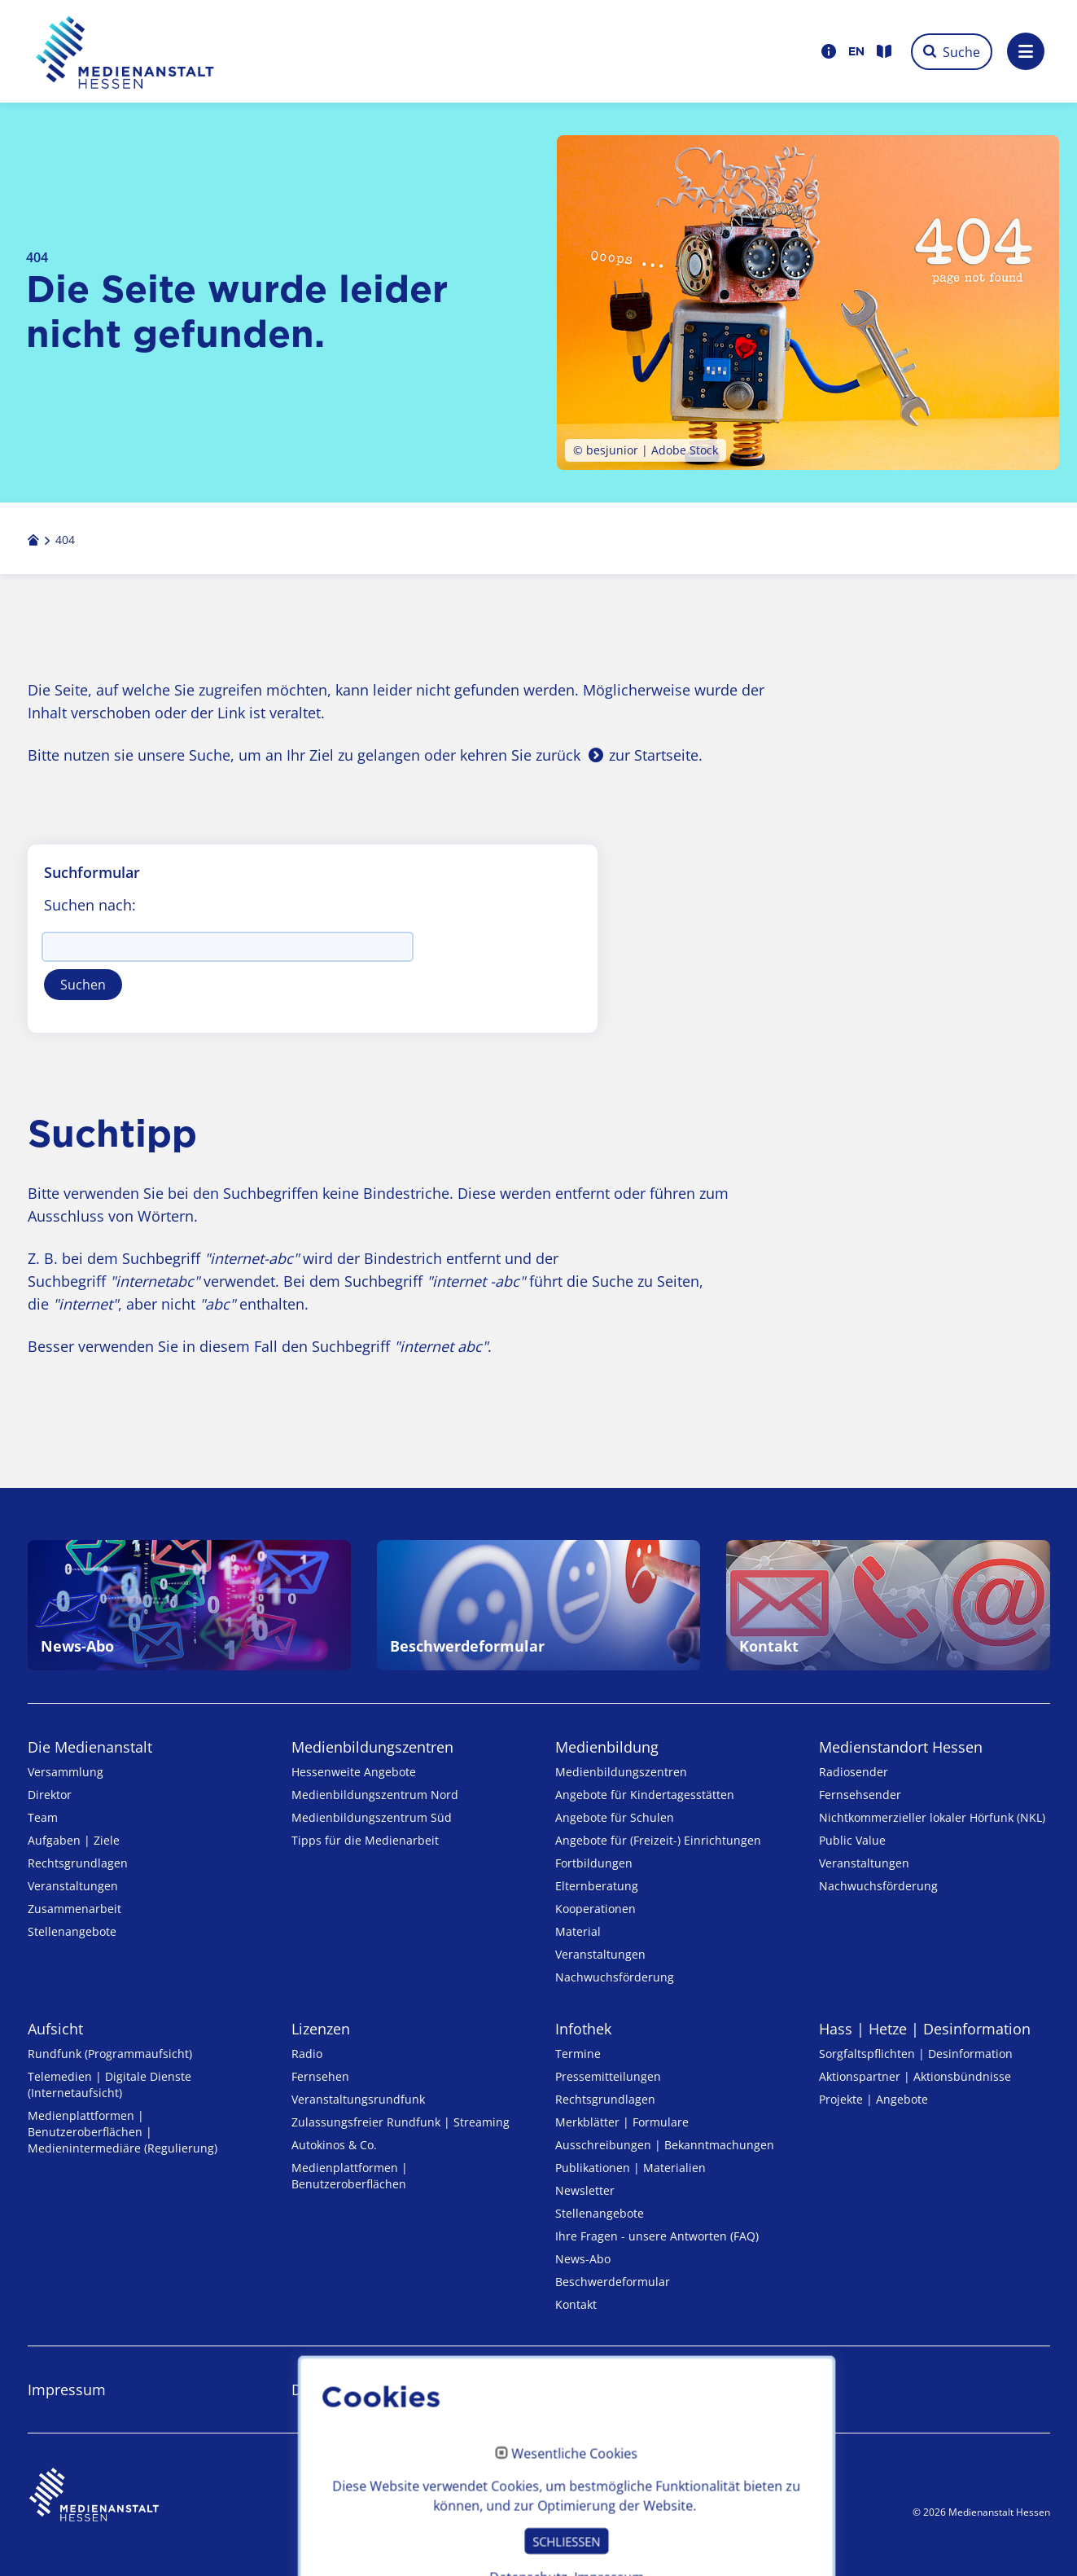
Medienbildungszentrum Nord (374, 1794)
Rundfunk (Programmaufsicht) (110, 2053)
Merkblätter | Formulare (622, 2122)
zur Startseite (653, 755)
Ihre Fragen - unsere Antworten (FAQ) (657, 2236)
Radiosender (853, 1772)
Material (578, 1931)
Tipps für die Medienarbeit (365, 1840)
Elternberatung (596, 1886)
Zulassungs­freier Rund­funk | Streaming (400, 2122)
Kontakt (576, 2304)
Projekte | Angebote (873, 2099)
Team (43, 1817)
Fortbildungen (594, 1863)
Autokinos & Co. (334, 2145)
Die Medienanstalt (90, 1747)
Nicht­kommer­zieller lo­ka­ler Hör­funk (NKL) (932, 1817)
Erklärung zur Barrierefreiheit (654, 2389)
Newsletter (585, 2190)
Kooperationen (595, 1908)
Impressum (67, 2389)
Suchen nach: (90, 905)
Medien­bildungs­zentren (372, 1747)
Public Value (852, 1840)
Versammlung (65, 1772)
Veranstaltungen (73, 1886)
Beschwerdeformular (612, 2281)
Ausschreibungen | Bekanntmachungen (664, 2145)
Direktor (50, 1794)
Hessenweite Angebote (353, 1772)
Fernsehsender (860, 1794)
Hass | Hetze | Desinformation (925, 2028)
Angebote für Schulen (614, 1817)
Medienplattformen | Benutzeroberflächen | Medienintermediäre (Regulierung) (122, 2132)
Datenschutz (333, 2389)
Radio (306, 2053)
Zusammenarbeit (74, 1908)
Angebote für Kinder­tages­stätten (644, 1794)
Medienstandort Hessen (901, 1747)
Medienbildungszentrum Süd (371, 1817)
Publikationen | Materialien (630, 2167)
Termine (578, 2053)
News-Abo (583, 2259)
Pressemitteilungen (608, 2076)
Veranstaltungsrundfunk (358, 2099)
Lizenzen (320, 2028)
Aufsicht (55, 2028)
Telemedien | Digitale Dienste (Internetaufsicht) (109, 2084)
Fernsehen (320, 2076)
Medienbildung (607, 1747)
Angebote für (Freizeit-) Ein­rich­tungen (658, 1840)
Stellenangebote (72, 1931)
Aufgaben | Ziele (74, 1840)
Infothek (583, 2028)
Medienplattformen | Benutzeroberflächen (349, 2176)
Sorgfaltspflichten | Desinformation (916, 2053)
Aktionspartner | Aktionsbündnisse (915, 2076)
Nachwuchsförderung (614, 1977)
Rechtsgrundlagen (78, 1863)
